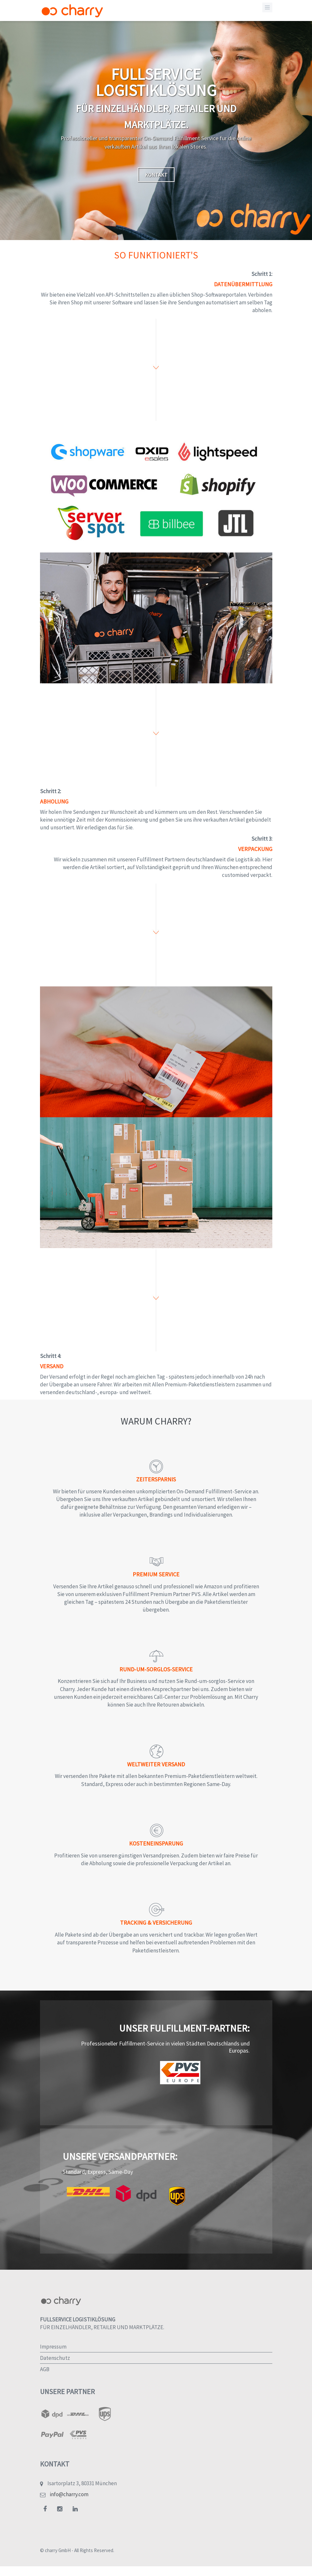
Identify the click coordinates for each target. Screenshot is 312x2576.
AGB (44, 2369)
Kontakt (156, 175)
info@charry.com (69, 2494)
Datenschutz (55, 2357)
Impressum (53, 2346)
